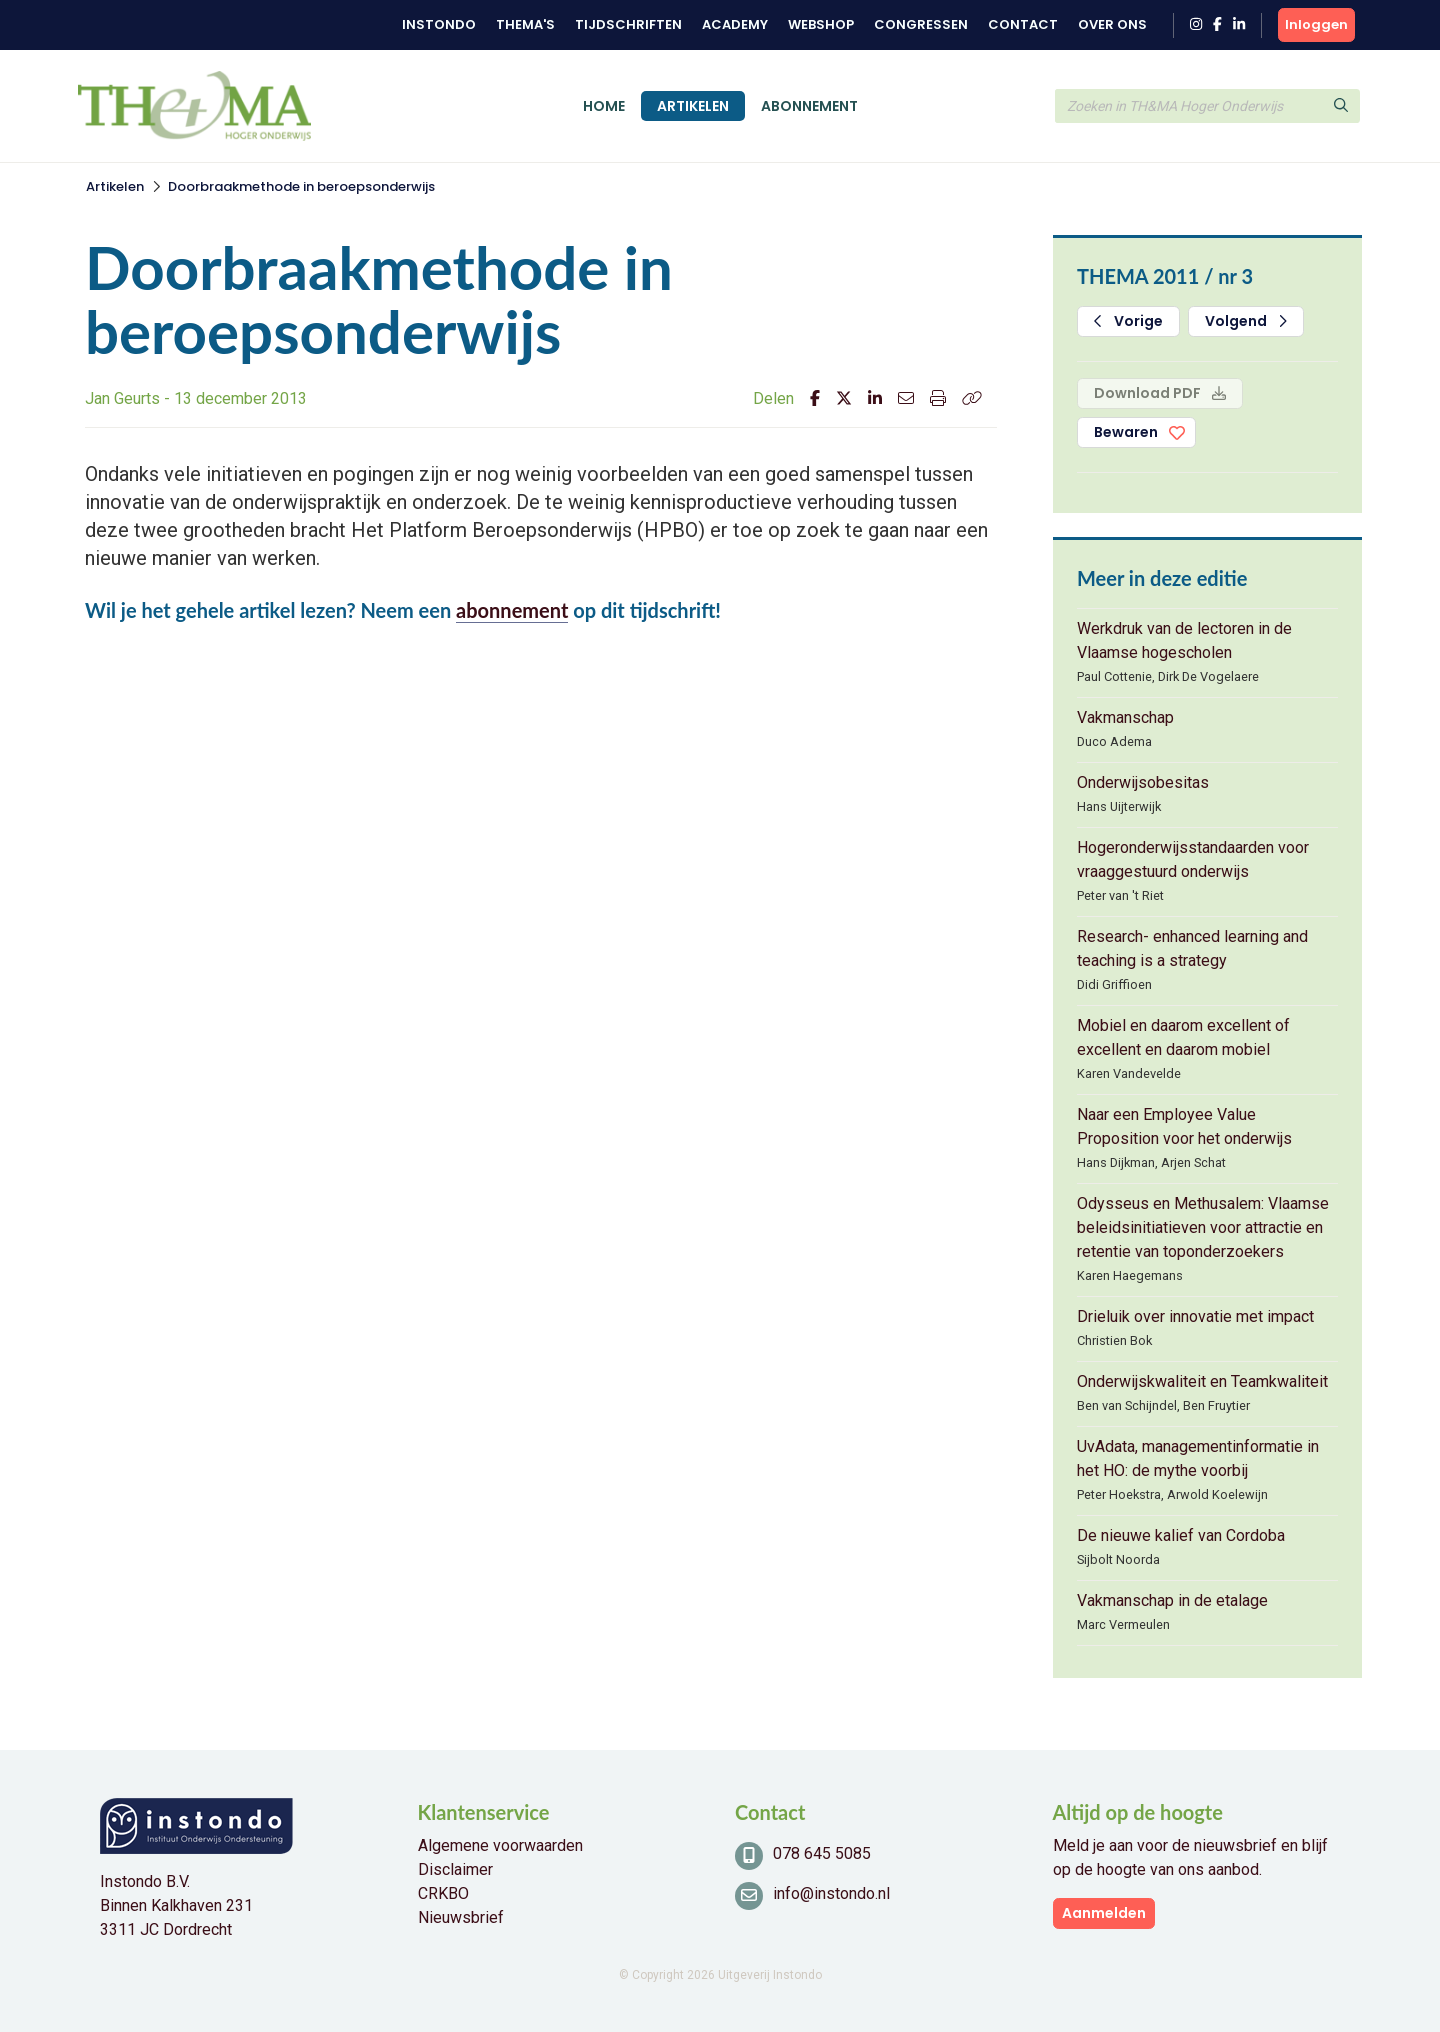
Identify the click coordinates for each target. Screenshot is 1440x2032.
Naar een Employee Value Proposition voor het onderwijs (1184, 1126)
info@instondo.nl (831, 1893)
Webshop (821, 24)
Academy (735, 24)
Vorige (1128, 321)
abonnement (512, 610)
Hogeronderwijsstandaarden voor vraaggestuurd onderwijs (1193, 859)
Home (604, 106)
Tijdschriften (628, 24)
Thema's (525, 24)
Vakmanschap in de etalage (1172, 1600)
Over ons (1112, 24)
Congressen (921, 24)
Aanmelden (1104, 1913)
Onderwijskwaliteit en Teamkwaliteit (1202, 1381)
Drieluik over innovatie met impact (1195, 1316)
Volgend (1246, 321)
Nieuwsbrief (461, 1917)
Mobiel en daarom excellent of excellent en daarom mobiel (1183, 1037)
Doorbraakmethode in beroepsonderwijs (301, 186)
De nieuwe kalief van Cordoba (1181, 1535)
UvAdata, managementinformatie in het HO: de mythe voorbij (1198, 1458)
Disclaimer (455, 1869)
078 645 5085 (822, 1853)
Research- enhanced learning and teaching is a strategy (1192, 948)
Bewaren (1126, 432)
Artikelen (693, 106)
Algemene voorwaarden (500, 1845)
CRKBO (443, 1893)
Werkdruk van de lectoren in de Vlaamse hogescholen (1184, 640)
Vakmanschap (1125, 717)
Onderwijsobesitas (1143, 782)
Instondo (439, 24)
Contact (1023, 24)
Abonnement (809, 106)
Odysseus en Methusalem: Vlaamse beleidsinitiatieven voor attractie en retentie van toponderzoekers (1203, 1227)
